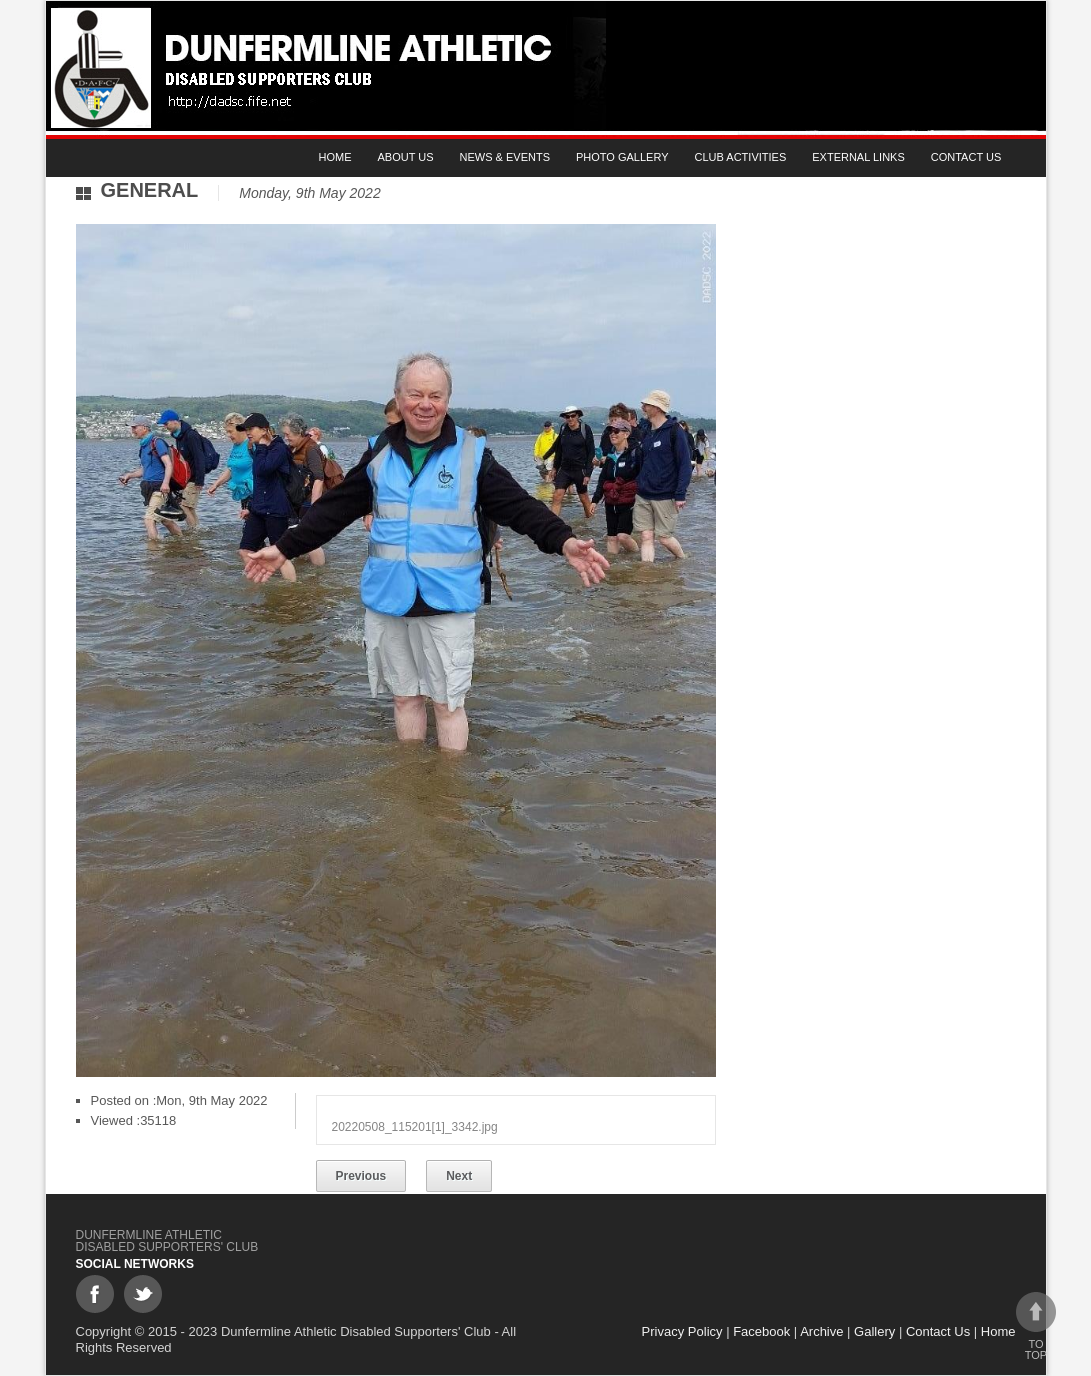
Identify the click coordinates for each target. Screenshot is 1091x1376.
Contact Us (966, 157)
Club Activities (741, 157)
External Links (858, 157)
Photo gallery (622, 157)
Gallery (874, 1331)
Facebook (761, 1331)
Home (335, 157)
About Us (406, 157)
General (150, 190)
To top (1036, 1326)
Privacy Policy (682, 1331)
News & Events (505, 157)
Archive (821, 1331)
